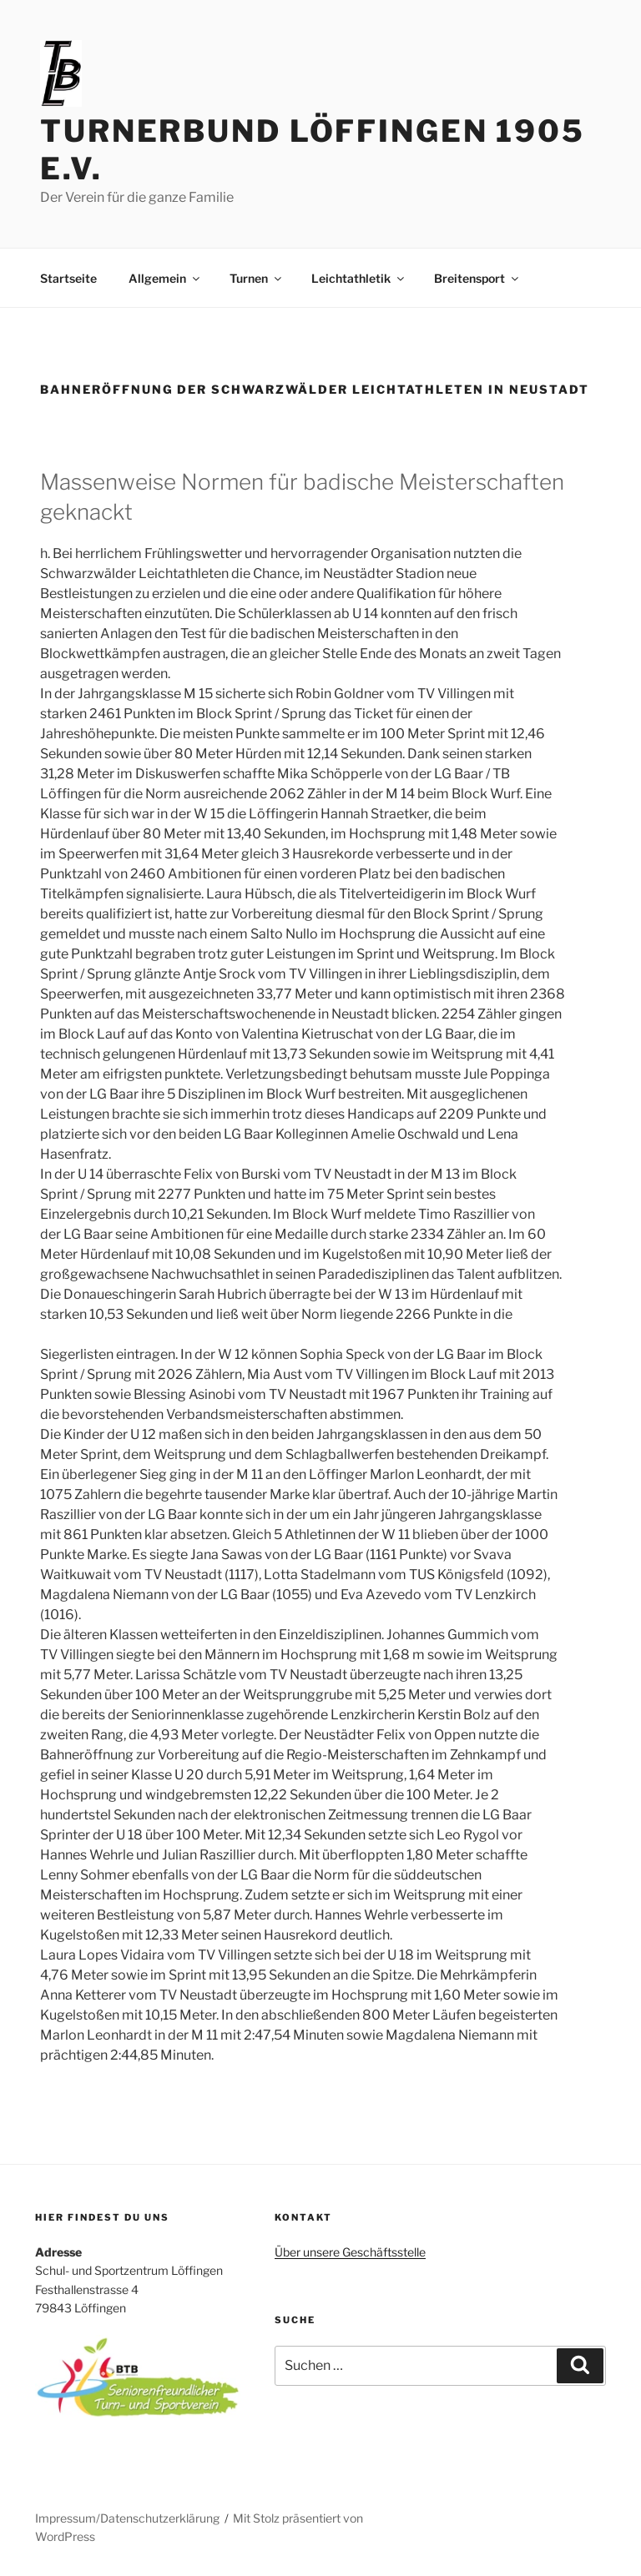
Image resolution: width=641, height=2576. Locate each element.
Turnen (257, 278)
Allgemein (165, 278)
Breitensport (477, 278)
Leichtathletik (358, 278)
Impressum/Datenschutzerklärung (127, 2518)
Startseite (68, 278)
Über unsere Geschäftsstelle (350, 2252)
